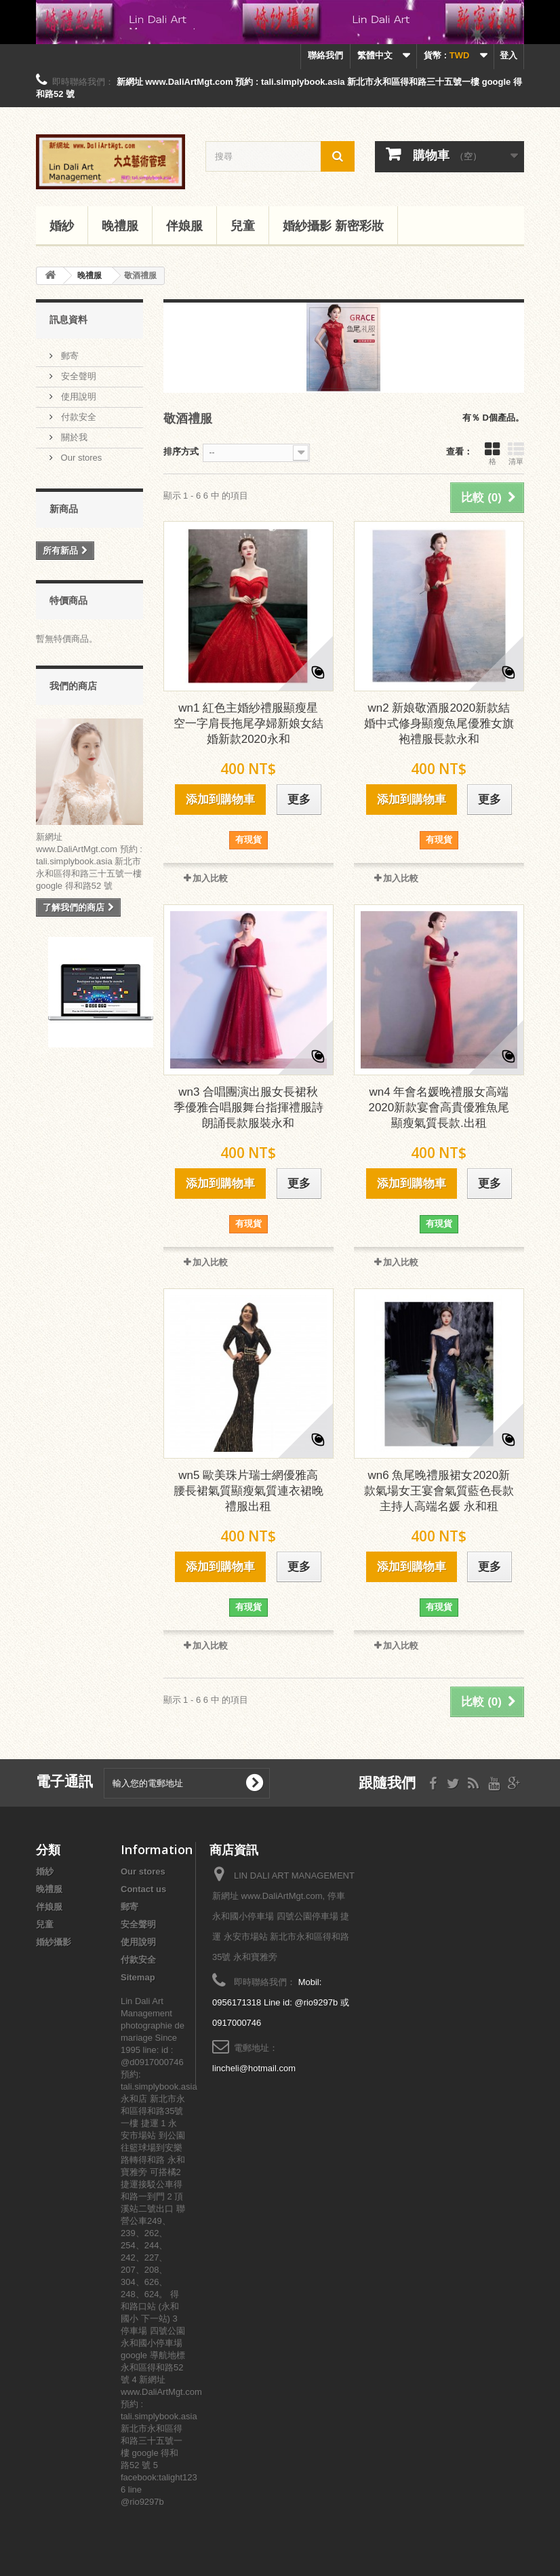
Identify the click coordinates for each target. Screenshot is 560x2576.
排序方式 (181, 451)
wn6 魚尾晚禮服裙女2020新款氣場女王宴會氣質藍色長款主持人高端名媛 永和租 (439, 1491)
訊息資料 (68, 319)
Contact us (143, 1889)
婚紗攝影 (53, 1942)
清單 (516, 453)
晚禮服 (120, 225)
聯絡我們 (325, 55)
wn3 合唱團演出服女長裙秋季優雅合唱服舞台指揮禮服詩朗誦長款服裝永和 (248, 1107)
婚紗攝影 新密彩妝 (333, 225)
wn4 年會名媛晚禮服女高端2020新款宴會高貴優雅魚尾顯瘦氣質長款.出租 (438, 1107)
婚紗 (61, 225)
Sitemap (138, 1977)
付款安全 (77, 417)
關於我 (72, 437)
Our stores (80, 458)
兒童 (243, 225)
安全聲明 (77, 376)
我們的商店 (73, 685)
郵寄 (68, 356)
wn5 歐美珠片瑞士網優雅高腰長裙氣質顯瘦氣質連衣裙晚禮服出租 (248, 1491)
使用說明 (77, 396)
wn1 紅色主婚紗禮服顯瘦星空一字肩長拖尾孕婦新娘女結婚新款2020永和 (248, 723)
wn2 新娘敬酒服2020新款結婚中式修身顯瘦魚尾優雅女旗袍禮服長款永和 (439, 723)
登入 (508, 55)
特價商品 (68, 600)
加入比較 (210, 878)
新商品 (63, 508)
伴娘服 (184, 225)
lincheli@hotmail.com (254, 2068)
